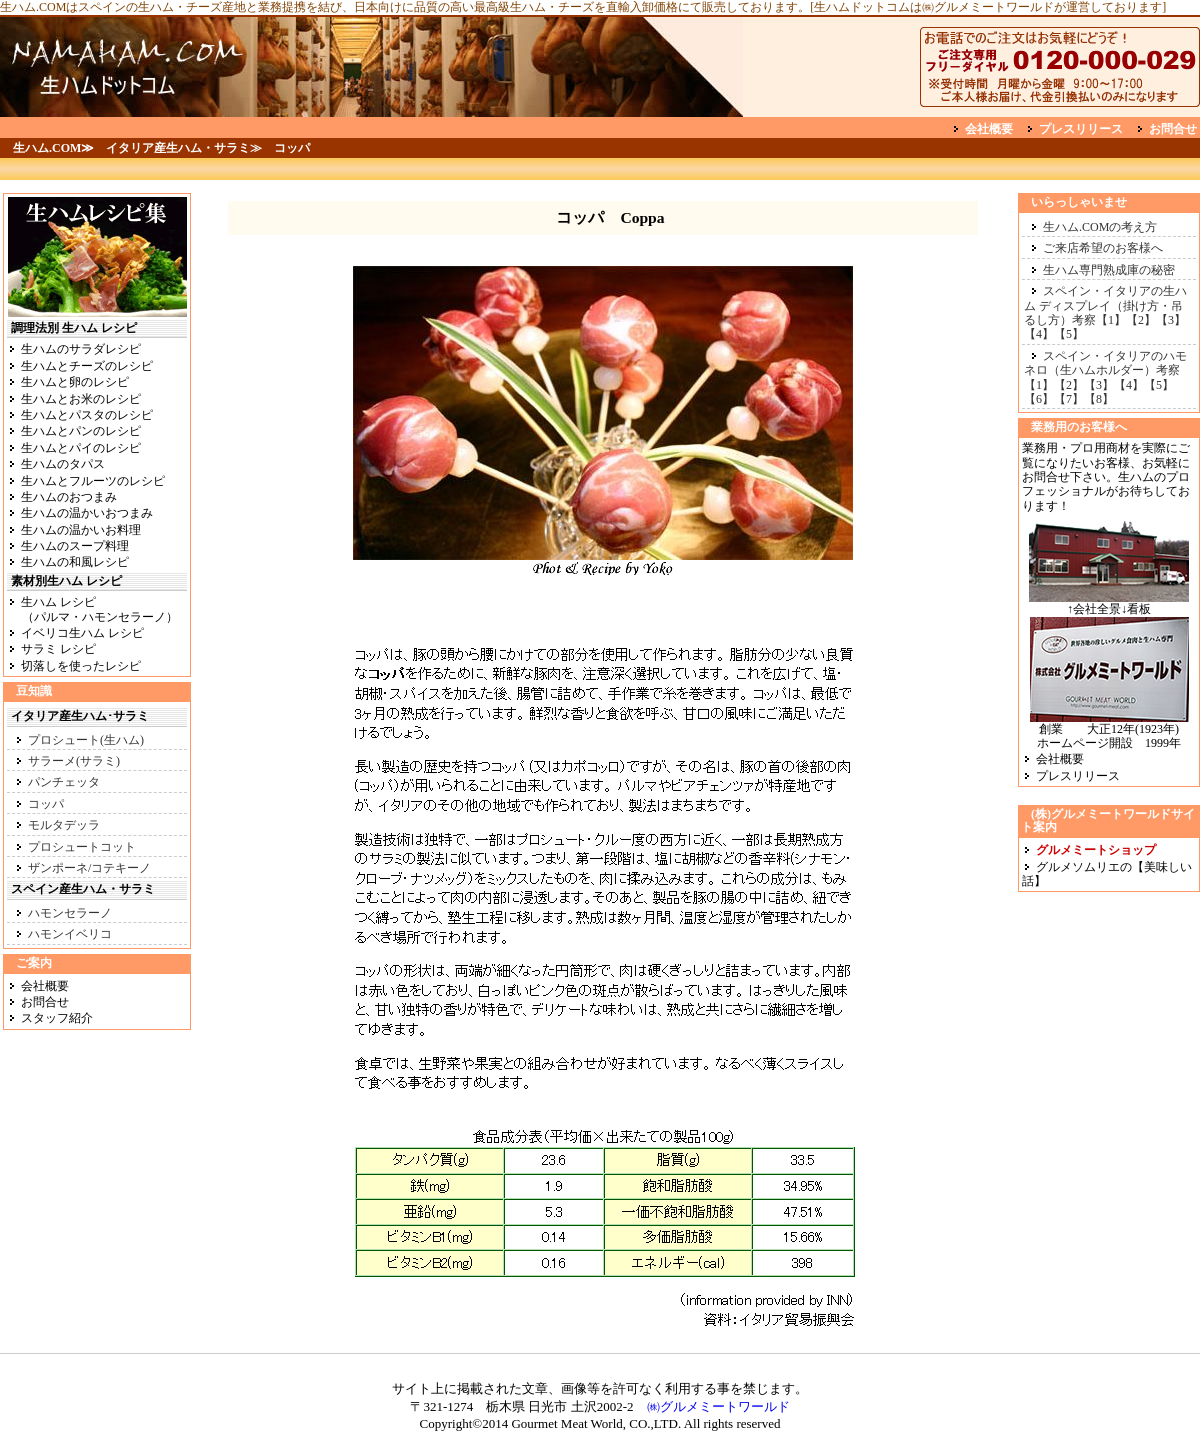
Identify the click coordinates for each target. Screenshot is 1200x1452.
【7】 (1069, 399)
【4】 (1039, 334)
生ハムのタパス (63, 464)
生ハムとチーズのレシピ (87, 366)
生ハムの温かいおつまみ (87, 513)
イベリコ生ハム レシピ (82, 633)
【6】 (1039, 399)
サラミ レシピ (58, 649)
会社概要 (989, 129)
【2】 (1141, 320)
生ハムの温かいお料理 (81, 530)
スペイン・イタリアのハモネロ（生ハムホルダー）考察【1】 (1105, 370)
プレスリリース (1081, 129)
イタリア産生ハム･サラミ (80, 716)
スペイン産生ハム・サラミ (83, 889)
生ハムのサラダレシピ (81, 349)
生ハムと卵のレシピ (75, 382)
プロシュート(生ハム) (86, 740)
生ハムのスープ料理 (75, 546)
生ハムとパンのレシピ (81, 431)
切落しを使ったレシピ (81, 666)
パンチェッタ (64, 782)
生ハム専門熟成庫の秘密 (1109, 270)
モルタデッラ (64, 825)
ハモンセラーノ (70, 913)
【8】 (1099, 399)
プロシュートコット (82, 847)
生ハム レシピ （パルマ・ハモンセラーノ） (92, 609)
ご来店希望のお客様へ (1103, 248)
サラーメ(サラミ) (74, 761)
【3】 (1171, 320)
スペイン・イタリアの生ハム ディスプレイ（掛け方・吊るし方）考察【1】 (1105, 305)
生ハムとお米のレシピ (81, 399)
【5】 (1069, 334)
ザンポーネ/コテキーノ (89, 868)
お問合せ (1173, 129)
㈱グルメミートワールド (712, 1406)
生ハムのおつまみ (69, 497)
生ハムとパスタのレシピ (87, 415)
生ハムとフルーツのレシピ (93, 481)
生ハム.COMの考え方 (1100, 227)
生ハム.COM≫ (53, 148)
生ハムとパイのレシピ (81, 448)
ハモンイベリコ (70, 934)
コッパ (46, 804)
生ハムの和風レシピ (75, 562)
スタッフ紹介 (57, 1018)
